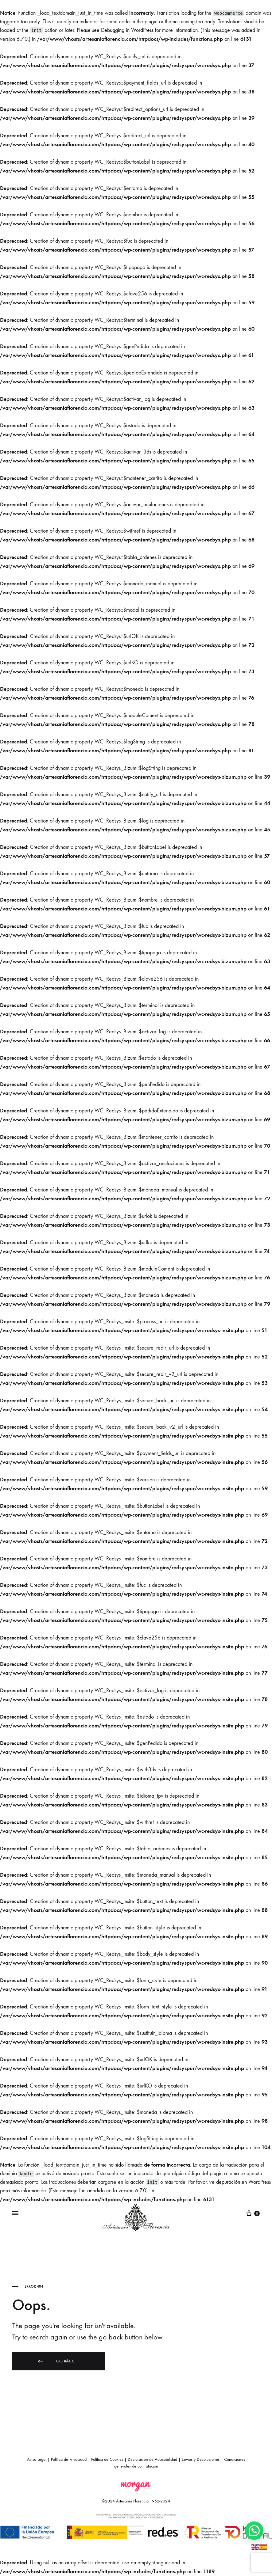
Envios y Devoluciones (201, 2459)
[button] (254, 2530)
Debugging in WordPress (127, 30)
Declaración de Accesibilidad (152, 2459)
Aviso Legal (36, 2459)
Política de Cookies (107, 2459)
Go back (55, 2361)
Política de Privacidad (69, 2459)
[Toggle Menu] (15, 2213)
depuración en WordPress (243, 2182)
